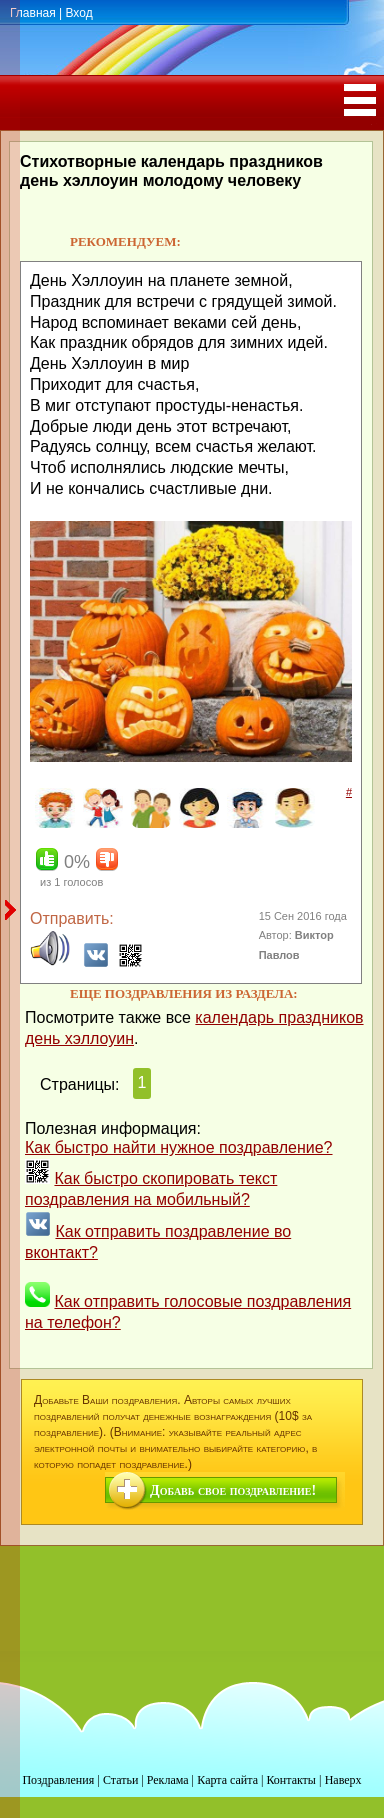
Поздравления (58, 1780)
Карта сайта (227, 1780)
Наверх (343, 1780)
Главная (33, 13)
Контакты (291, 1780)
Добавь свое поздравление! (233, 1490)
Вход (78, 13)
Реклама (168, 1780)
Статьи (120, 1780)
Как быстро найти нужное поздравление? (179, 1147)
